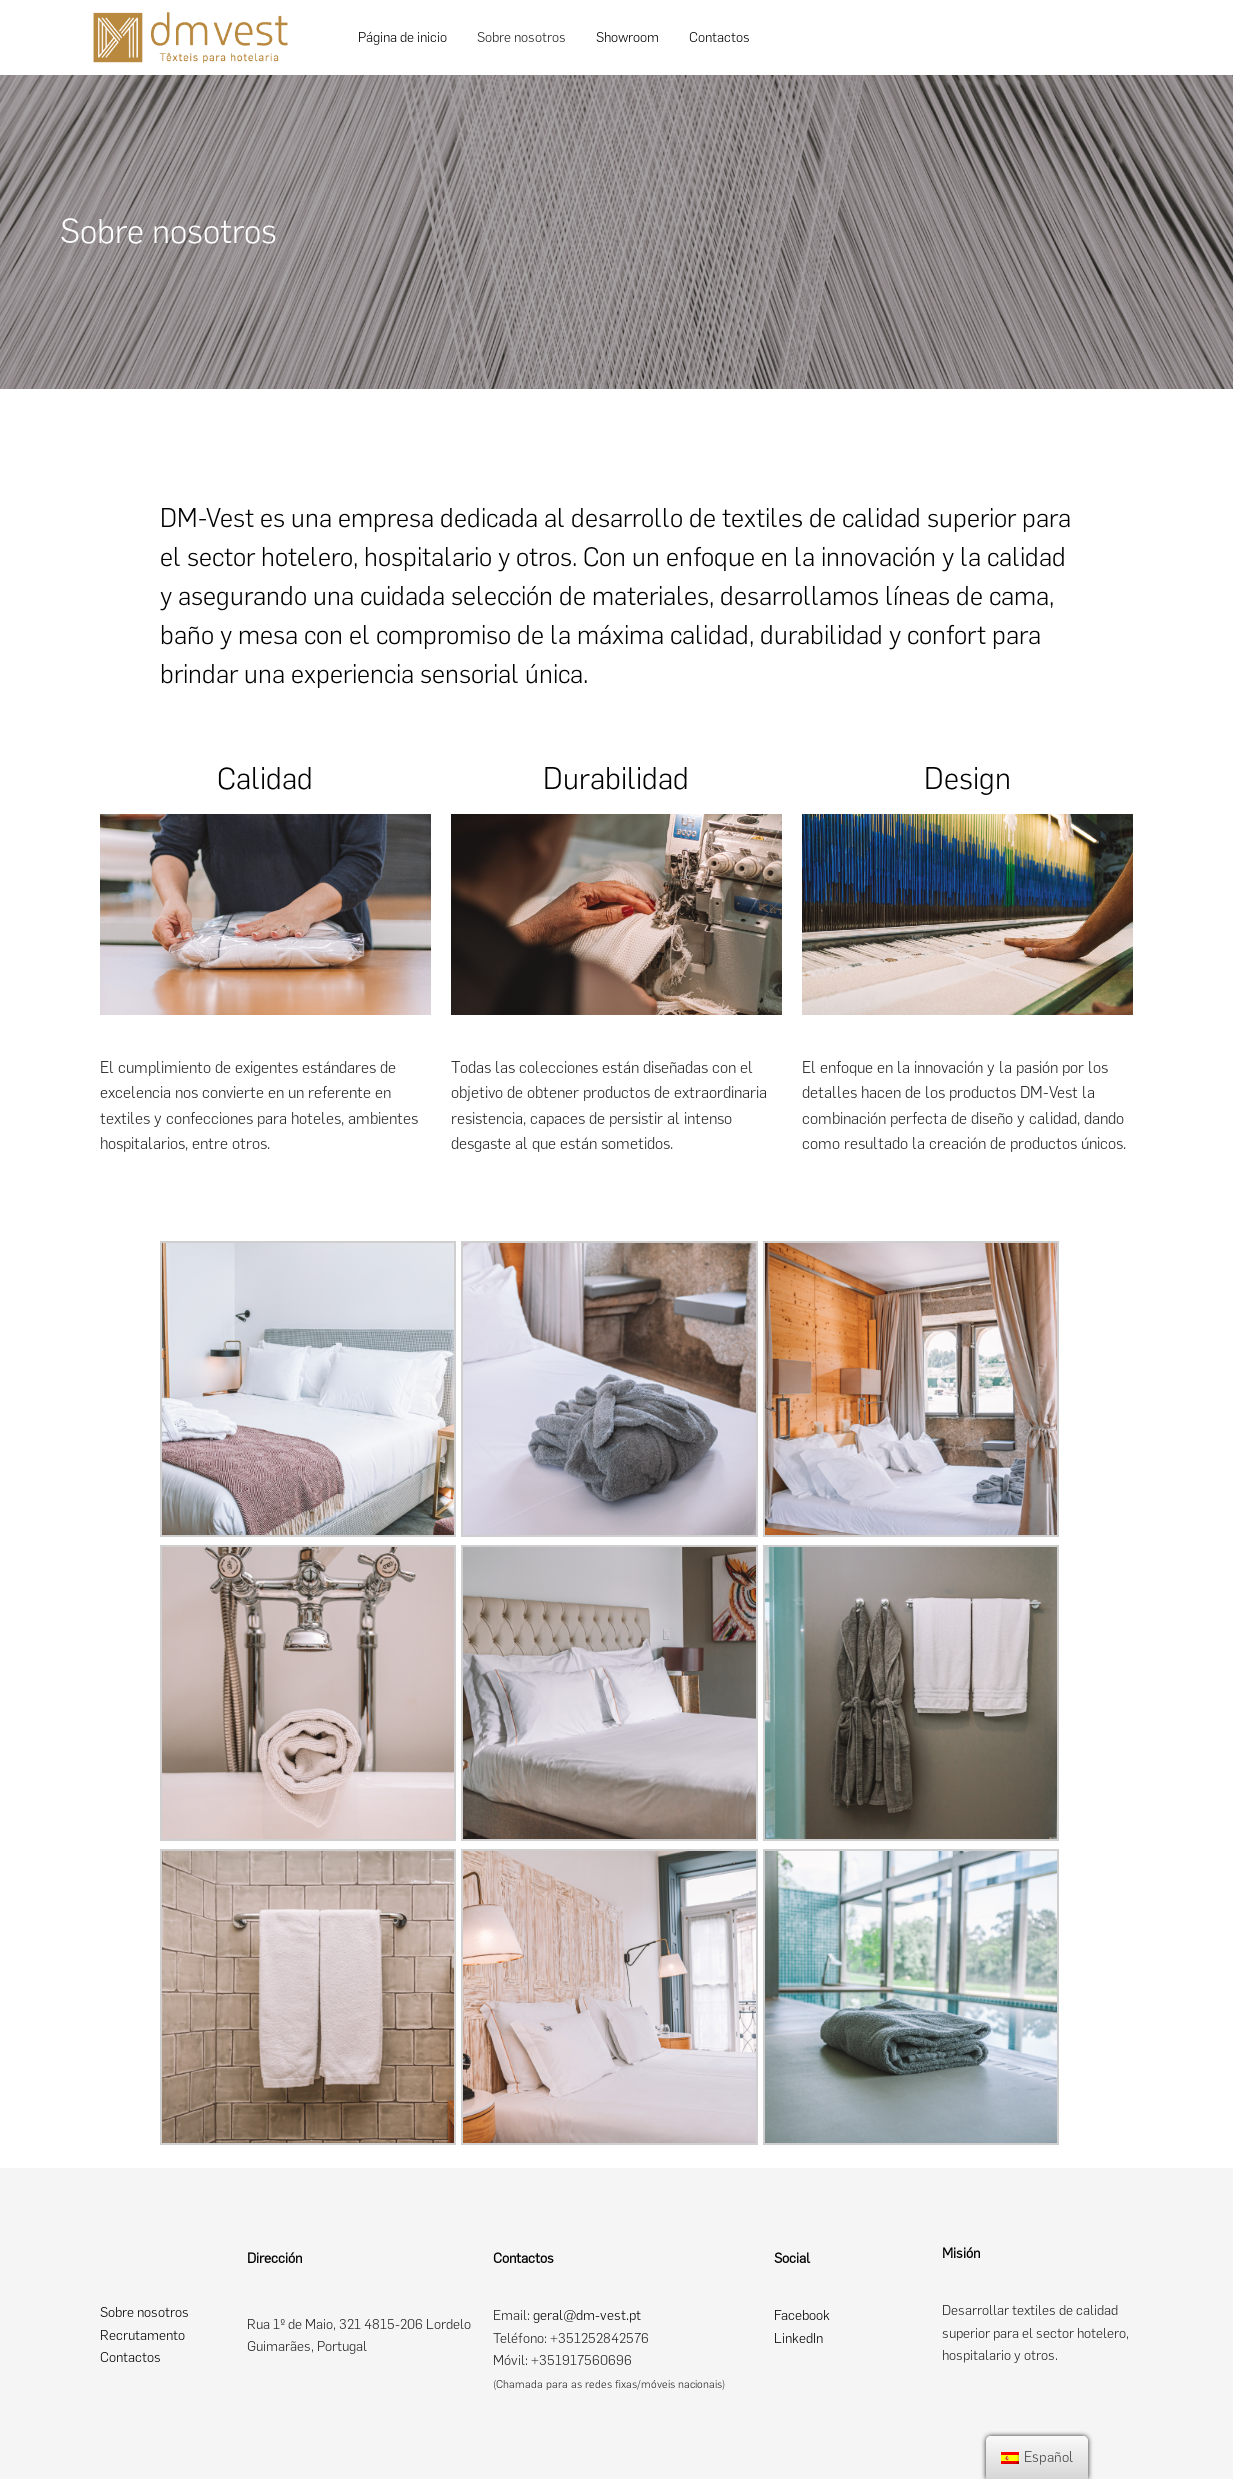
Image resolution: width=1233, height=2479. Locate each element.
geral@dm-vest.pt (587, 2315)
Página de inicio (402, 37)
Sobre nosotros (521, 37)
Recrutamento (142, 2335)
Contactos (719, 37)
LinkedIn (798, 2338)
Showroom (627, 37)
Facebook (802, 2315)
